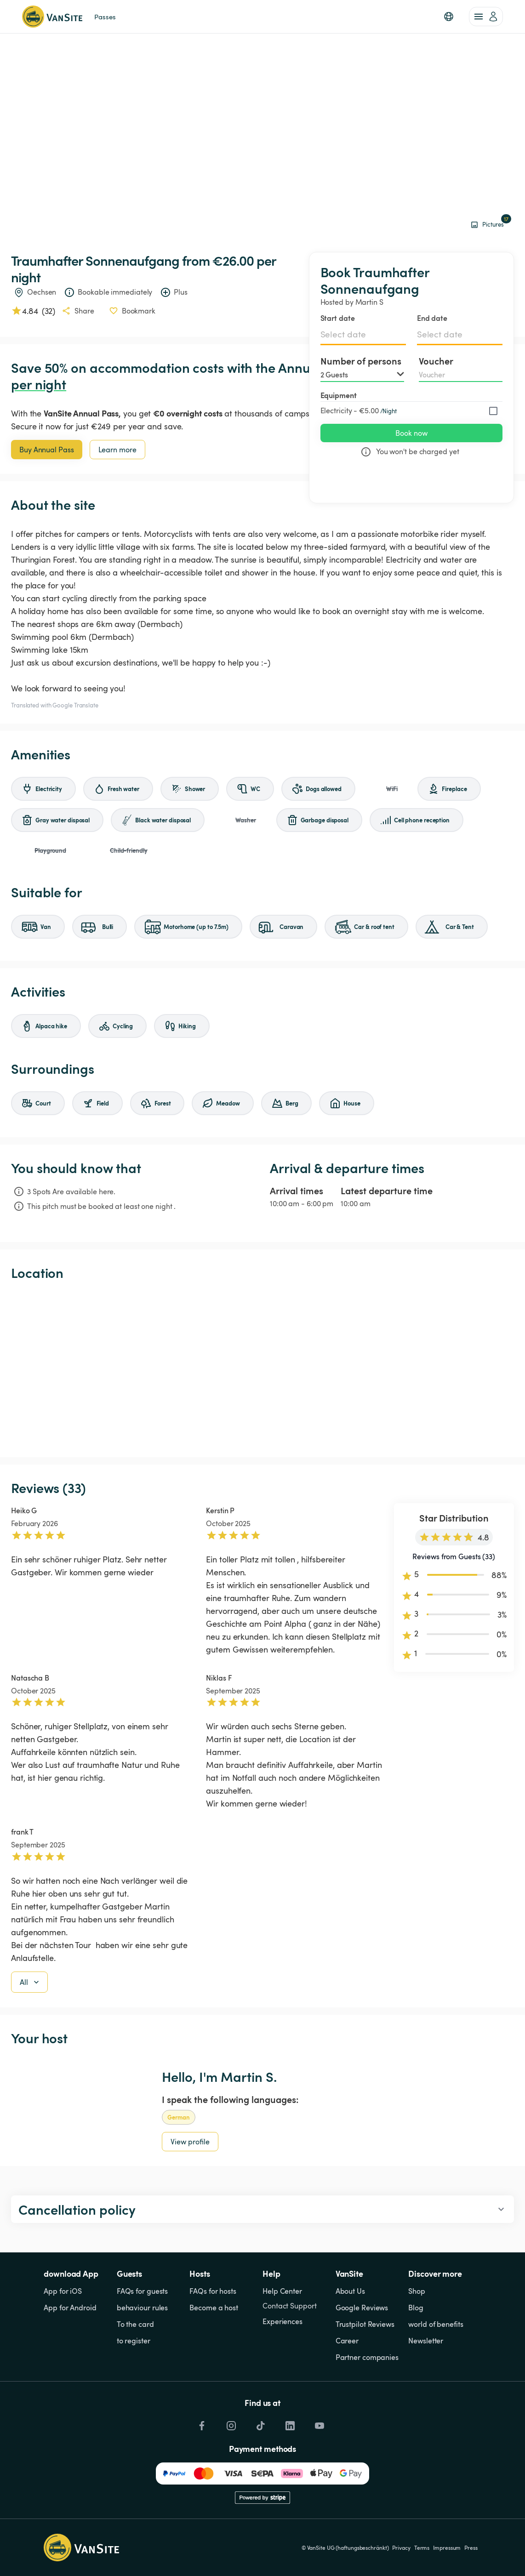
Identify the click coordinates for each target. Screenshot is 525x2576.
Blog (415, 2307)
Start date (337, 318)
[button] (448, 16)
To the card (135, 2324)
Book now (411, 433)
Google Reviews (362, 2307)
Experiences (282, 2321)
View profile (190, 2142)
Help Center (282, 2291)
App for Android (70, 2307)
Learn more (117, 450)
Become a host (213, 2307)
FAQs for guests (142, 2291)
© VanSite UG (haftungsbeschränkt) (345, 2547)
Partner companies (367, 2357)
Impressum (447, 2547)
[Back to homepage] (52, 17)
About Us (350, 2291)
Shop (416, 2291)
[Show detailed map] (262, 1368)
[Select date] (363, 334)
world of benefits (435, 2324)
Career (347, 2341)
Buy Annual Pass (46, 450)
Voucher (436, 360)
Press (471, 2547)
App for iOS (63, 2291)
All (30, 1982)
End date (432, 318)
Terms (422, 2547)
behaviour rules (142, 2307)
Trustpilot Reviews (365, 2324)
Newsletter (425, 2341)
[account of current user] (486, 16)
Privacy (401, 2547)
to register (133, 2341)
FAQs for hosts (212, 2291)
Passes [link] (104, 16)
